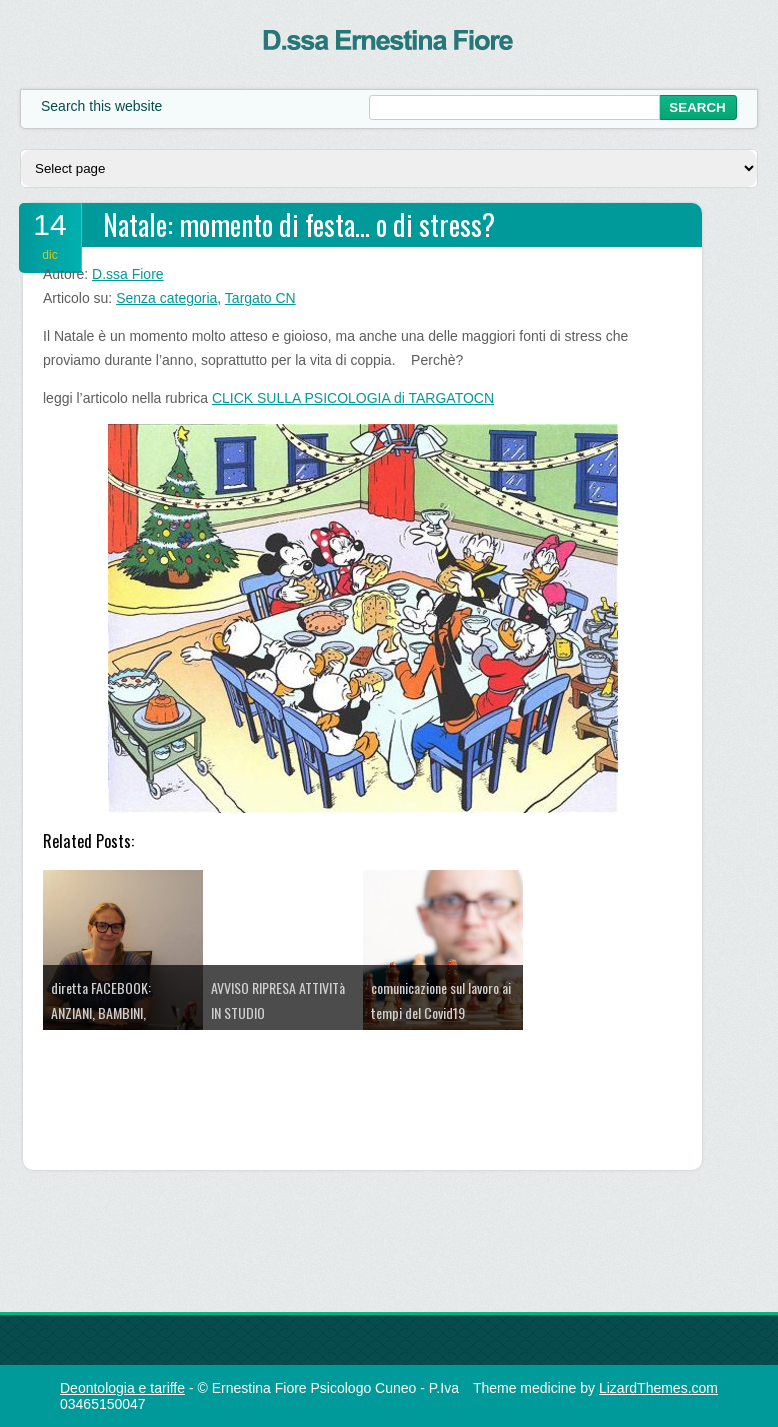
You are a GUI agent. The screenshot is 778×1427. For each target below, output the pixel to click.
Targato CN (260, 298)
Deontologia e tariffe (122, 1388)
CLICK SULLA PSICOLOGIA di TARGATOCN (353, 398)
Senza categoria (166, 298)
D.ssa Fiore (128, 274)
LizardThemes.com (658, 1388)
